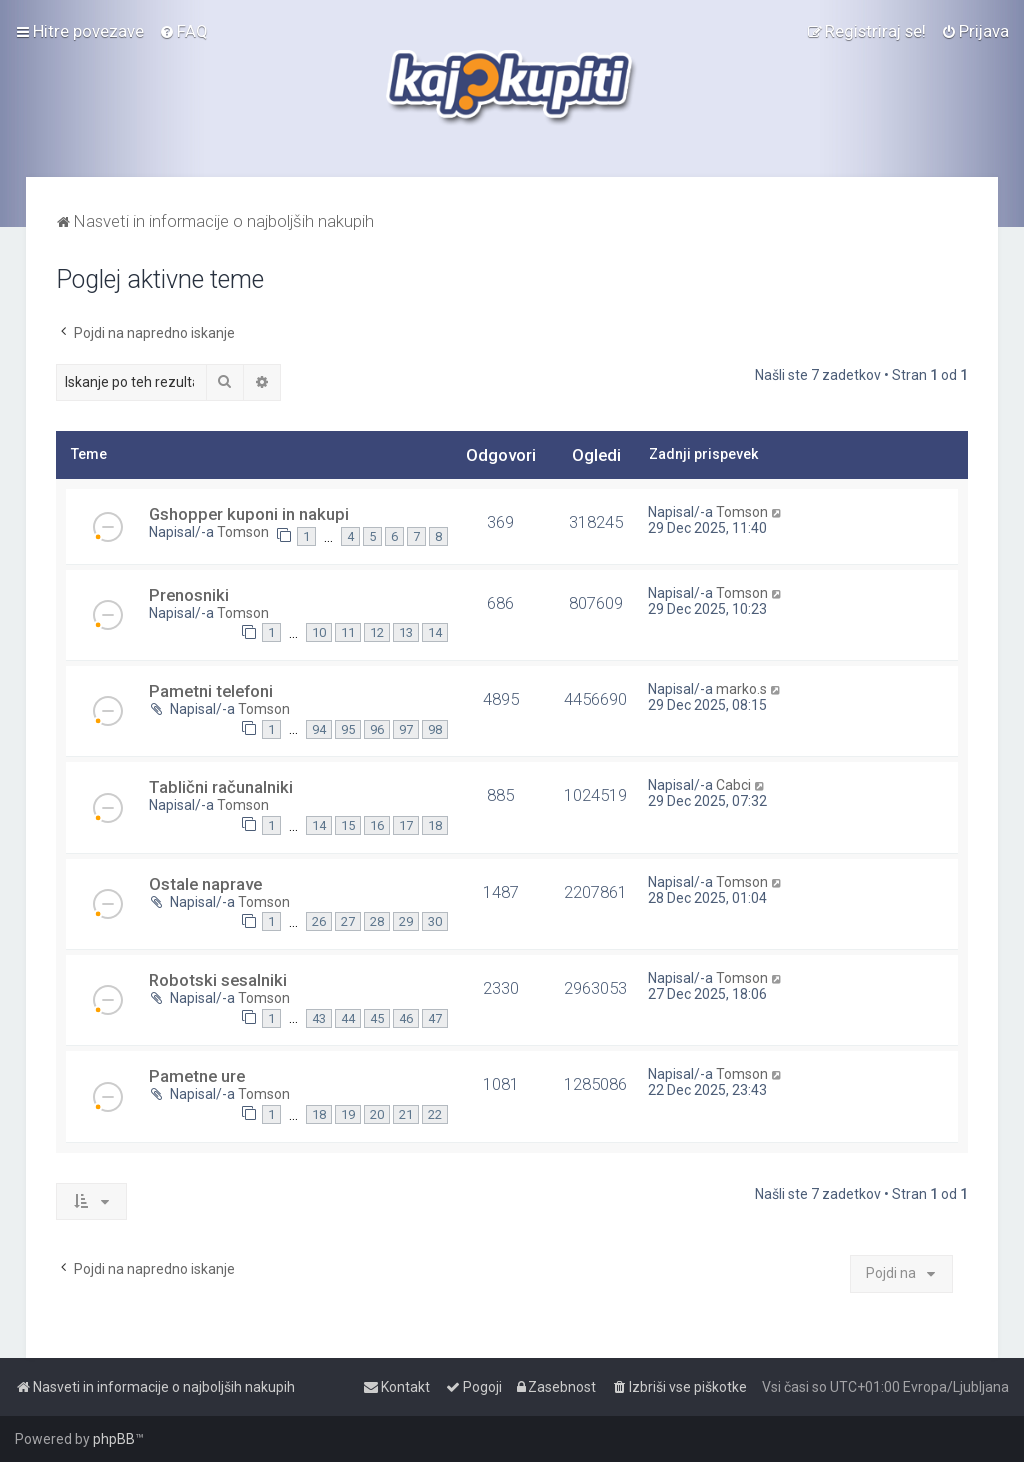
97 (406, 729)
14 (435, 632)
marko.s (741, 689)
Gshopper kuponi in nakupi (249, 514)
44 (348, 1018)
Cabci (733, 785)
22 (435, 1114)
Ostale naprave (205, 884)
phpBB (114, 1439)
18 (435, 825)
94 (319, 729)
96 (377, 729)
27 (348, 921)
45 (377, 1018)
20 (377, 1114)
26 (319, 921)
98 (435, 729)
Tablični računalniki (221, 787)
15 (348, 825)
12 (377, 632)
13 (406, 632)
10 (319, 632)
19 (348, 1114)
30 (435, 921)
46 (406, 1018)
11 (348, 632)
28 (377, 921)
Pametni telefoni (211, 691)
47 (435, 1018)
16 (377, 825)
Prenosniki (189, 595)
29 (406, 921)
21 (406, 1114)
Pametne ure (197, 1076)
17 (406, 825)
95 (348, 729)
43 (319, 1018)
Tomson (243, 532)
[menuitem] (183, 31)
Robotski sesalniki (218, 980)
